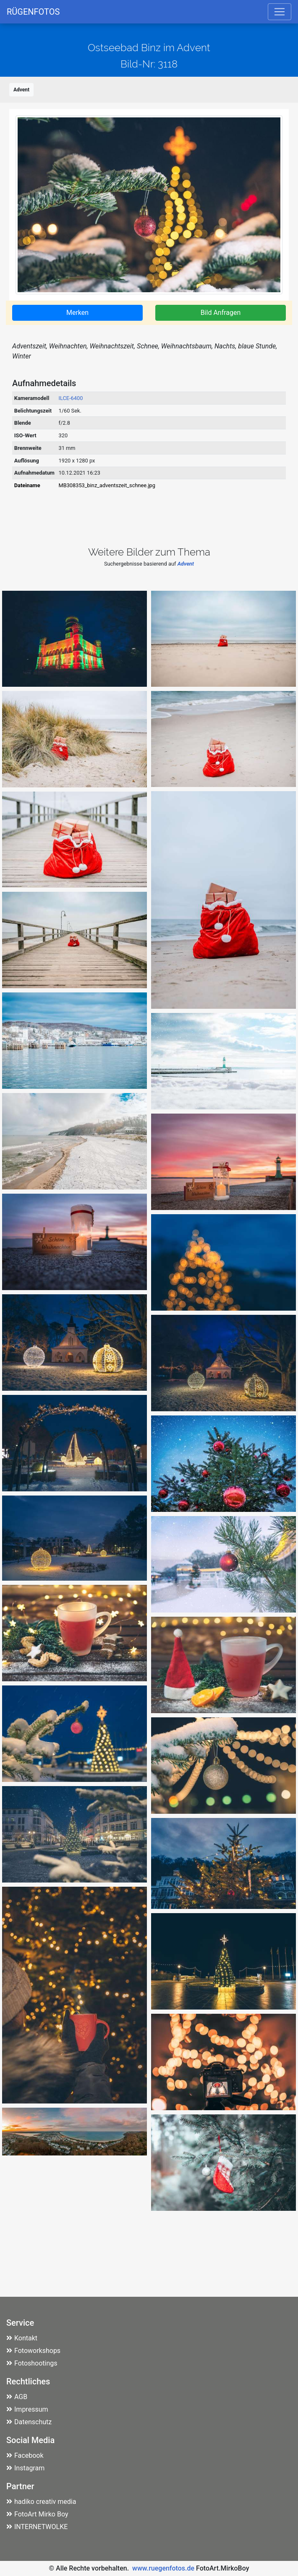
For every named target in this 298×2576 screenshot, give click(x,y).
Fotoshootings (32, 2363)
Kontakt (21, 2338)
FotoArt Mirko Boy (37, 2514)
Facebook (24, 2455)
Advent (21, 90)
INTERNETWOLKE (37, 2527)
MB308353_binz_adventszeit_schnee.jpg (107, 485)
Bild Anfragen (221, 313)
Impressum (27, 2409)
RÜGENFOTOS (33, 12)
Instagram (25, 2468)
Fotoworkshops (33, 2351)
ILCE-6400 (71, 398)
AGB (16, 2397)
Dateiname (27, 485)
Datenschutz (29, 2422)
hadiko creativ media (41, 2502)
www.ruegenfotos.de (163, 2568)
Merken (77, 313)
